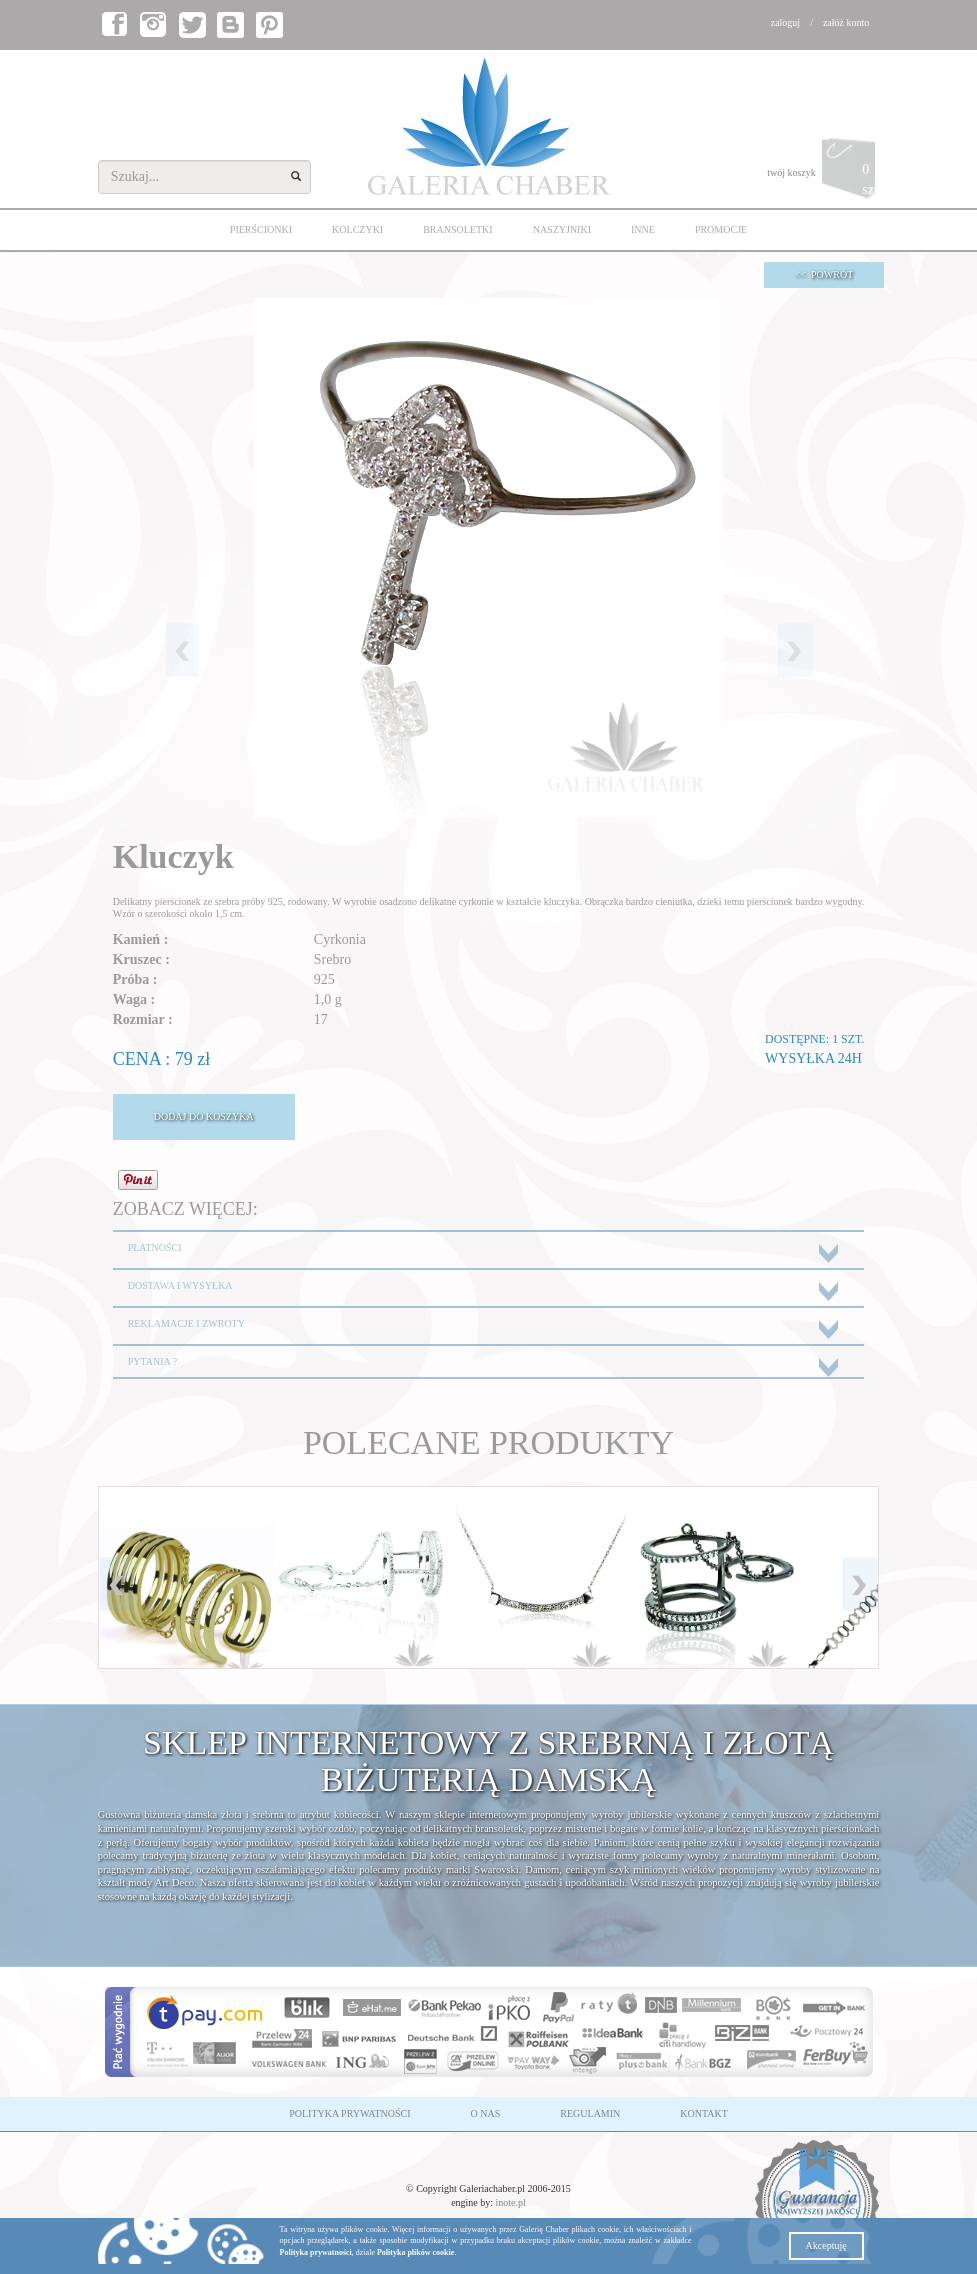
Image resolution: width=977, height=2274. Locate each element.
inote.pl (511, 2202)
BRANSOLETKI (457, 229)
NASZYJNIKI (562, 229)
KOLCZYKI (357, 229)
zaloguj (785, 22)
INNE (643, 229)
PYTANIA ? (152, 1361)
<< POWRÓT (824, 274)
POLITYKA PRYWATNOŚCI (349, 2113)
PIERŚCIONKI (261, 229)
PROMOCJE (721, 229)
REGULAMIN (590, 2113)
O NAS (486, 2113)
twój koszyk (823, 173)
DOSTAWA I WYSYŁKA (180, 1285)
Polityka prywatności (316, 2252)
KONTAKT (704, 2113)
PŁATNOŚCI (155, 1247)
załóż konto (846, 22)
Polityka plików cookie (415, 2252)
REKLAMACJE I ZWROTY (186, 1323)
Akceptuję (826, 2245)
